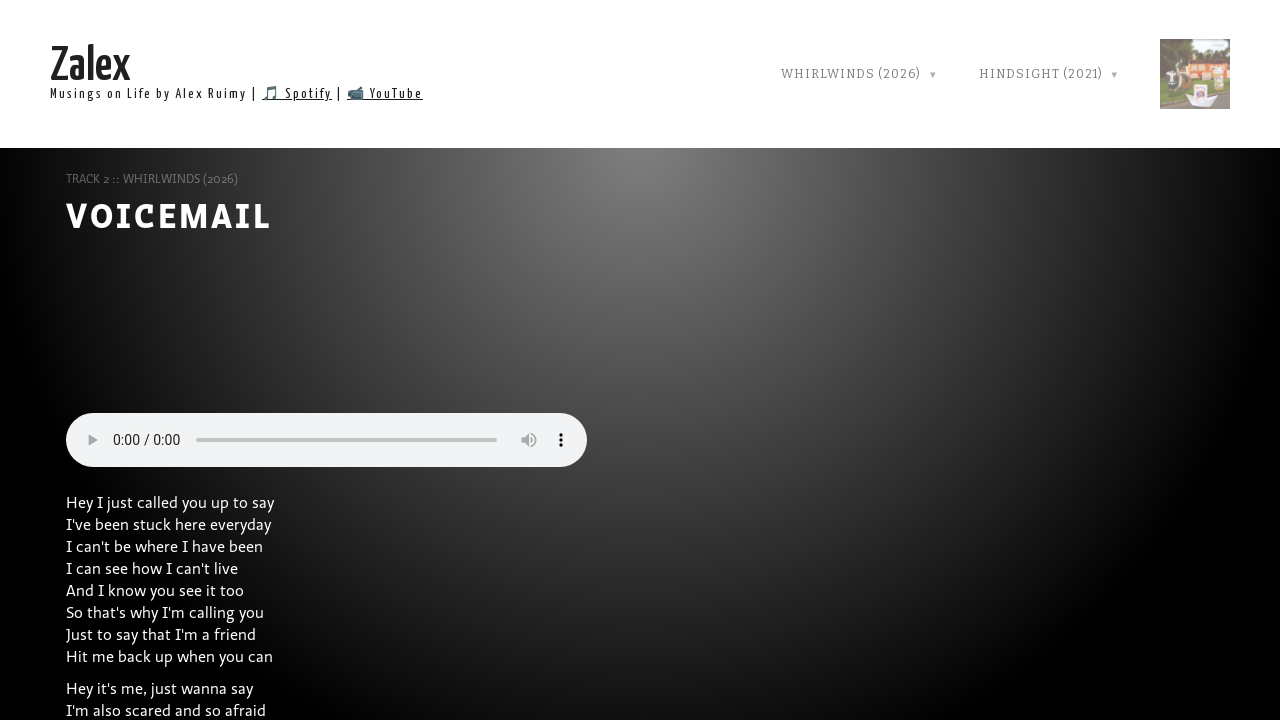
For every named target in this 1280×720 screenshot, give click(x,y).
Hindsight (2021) (1041, 74)
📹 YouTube (385, 94)
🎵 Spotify (297, 94)
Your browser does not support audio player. (326, 440)
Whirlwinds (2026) (851, 74)
